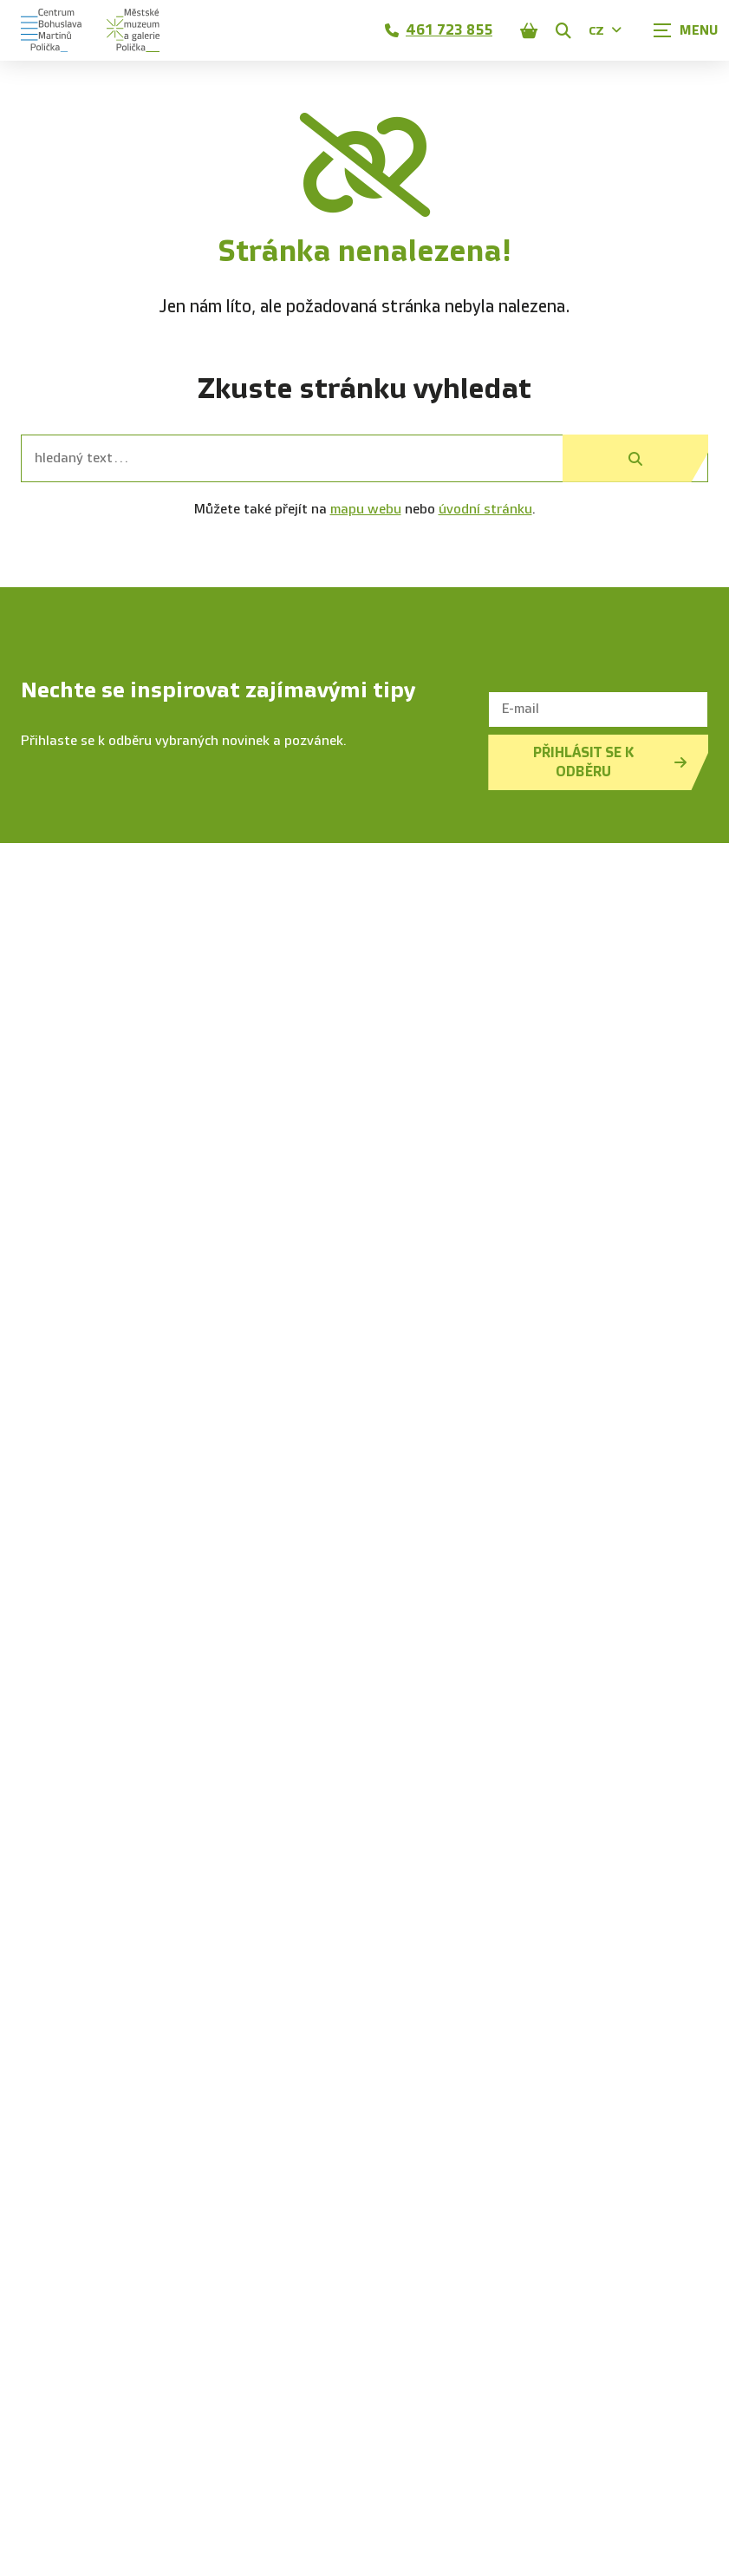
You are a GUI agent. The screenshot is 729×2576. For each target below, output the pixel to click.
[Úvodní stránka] (90, 30)
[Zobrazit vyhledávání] (563, 30)
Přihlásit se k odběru (610, 762)
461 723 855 (438, 30)
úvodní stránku (485, 509)
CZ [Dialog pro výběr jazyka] (605, 30)
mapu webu (365, 509)
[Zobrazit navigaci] (685, 30)
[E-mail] (598, 709)
